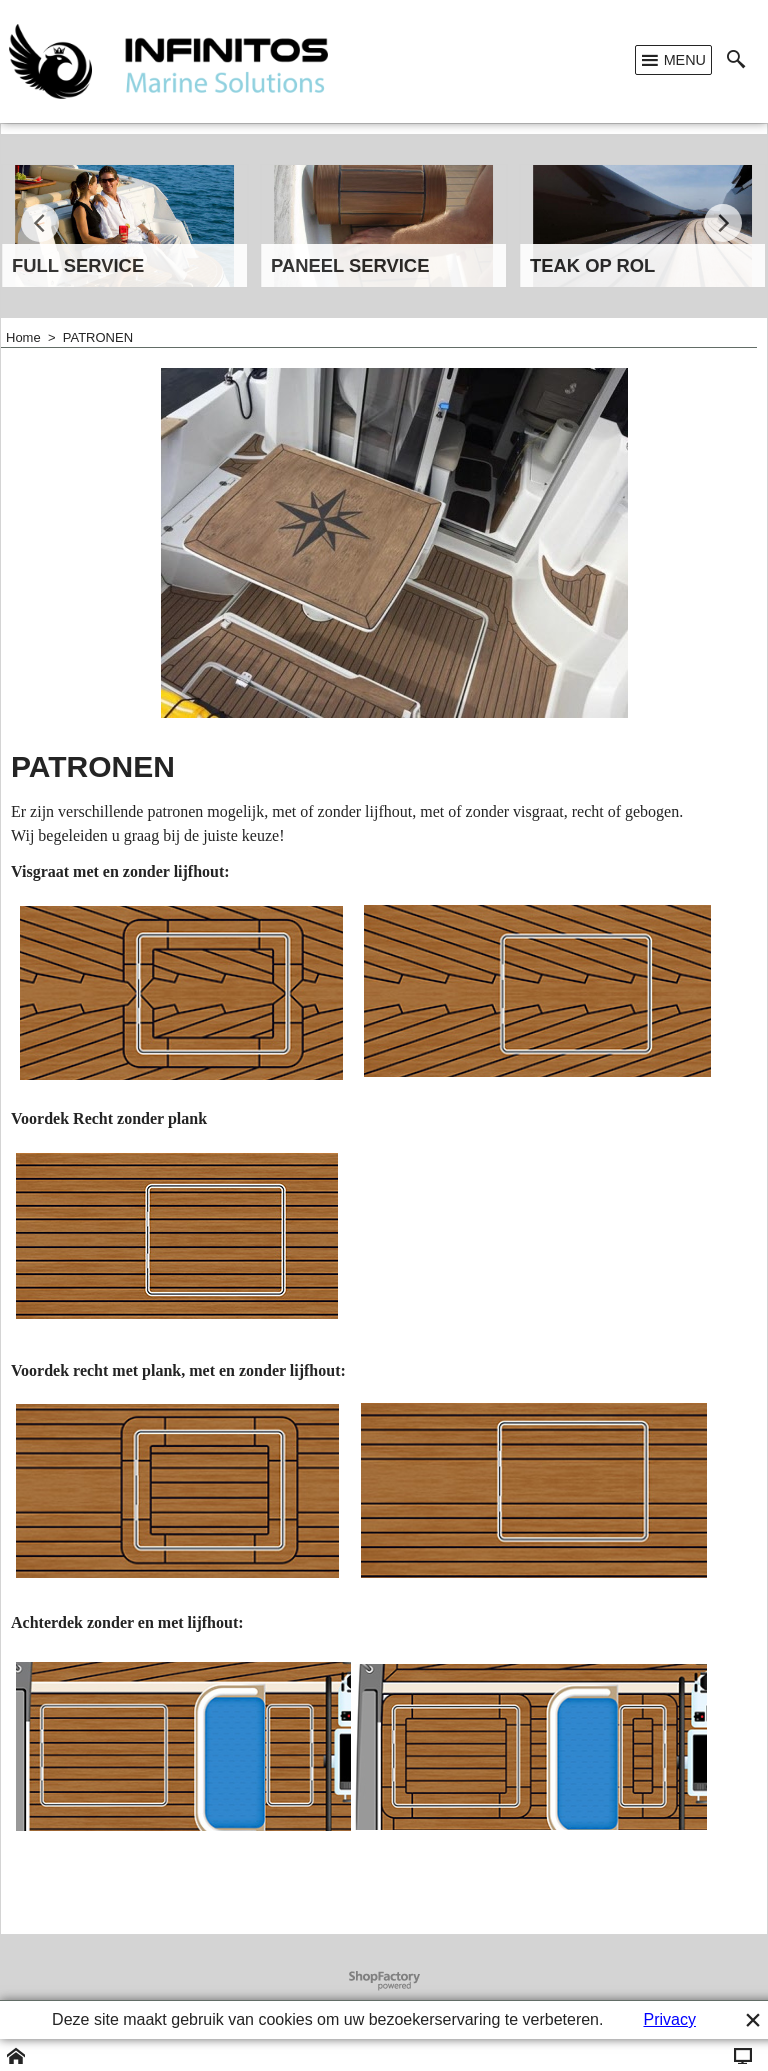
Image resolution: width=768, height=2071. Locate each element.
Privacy (669, 2019)
